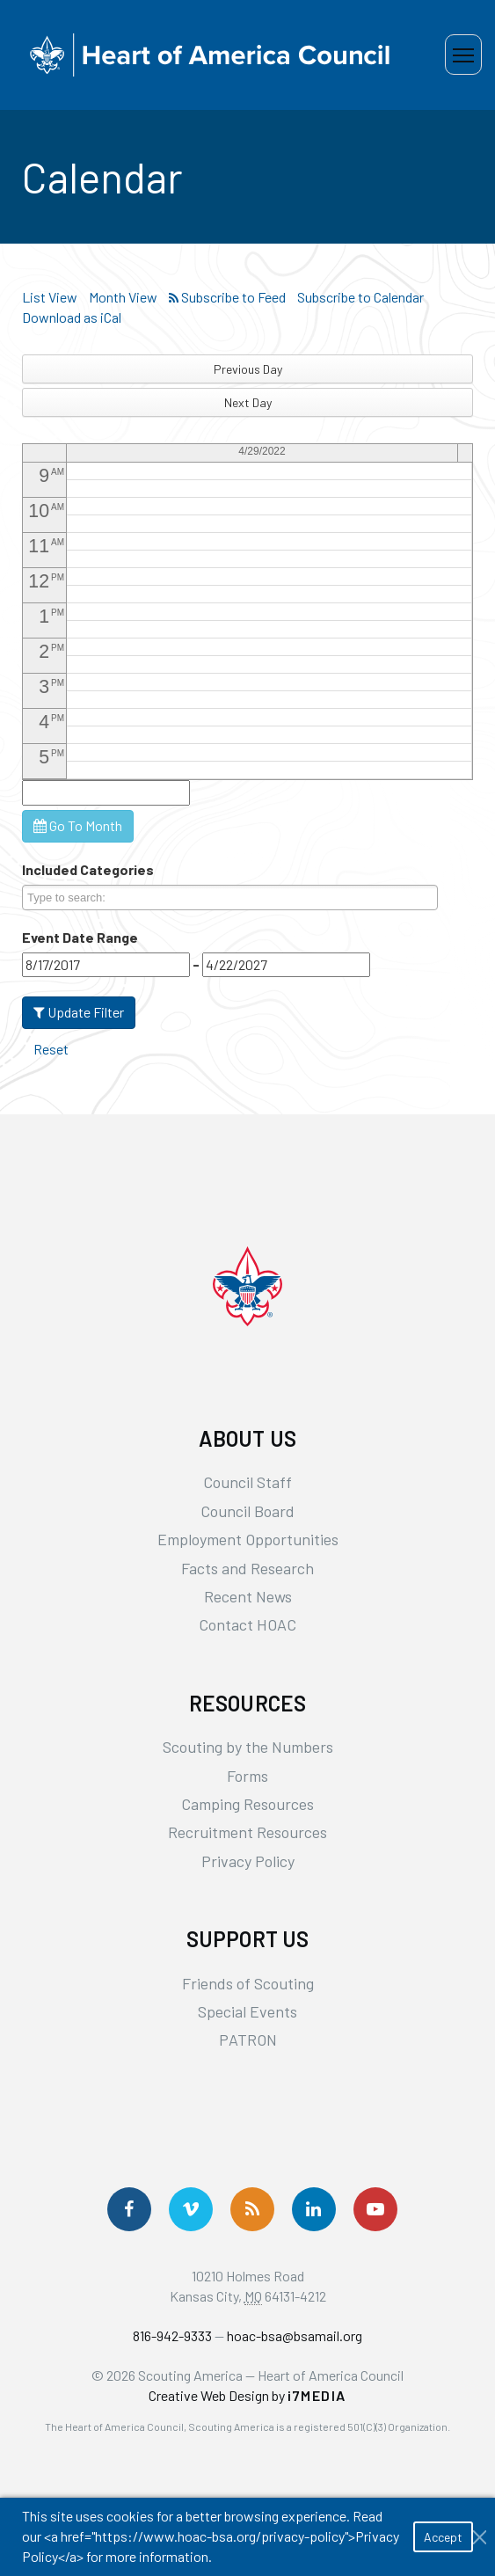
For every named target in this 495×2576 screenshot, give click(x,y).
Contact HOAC (247, 1624)
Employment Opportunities (247, 1539)
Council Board (247, 1511)
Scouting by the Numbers (248, 1746)
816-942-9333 (172, 2335)
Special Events (247, 2011)
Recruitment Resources (247, 1832)
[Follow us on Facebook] (129, 2209)
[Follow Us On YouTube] (375, 2209)
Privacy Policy (248, 1861)
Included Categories (88, 869)
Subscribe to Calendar (360, 296)
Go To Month (77, 825)
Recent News (248, 1596)
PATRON (248, 2039)
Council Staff (247, 1482)
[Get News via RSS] (252, 2209)
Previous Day (248, 368)
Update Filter (78, 1011)
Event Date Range (80, 937)
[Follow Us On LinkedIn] (314, 2209)
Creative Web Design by (247, 2395)
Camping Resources (247, 1803)
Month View (123, 296)
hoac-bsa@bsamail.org (294, 2335)
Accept (443, 2536)
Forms (247, 1775)
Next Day (248, 402)
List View (49, 296)
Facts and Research (247, 1568)
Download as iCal (71, 317)
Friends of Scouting (248, 1983)
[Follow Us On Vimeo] (191, 2209)
